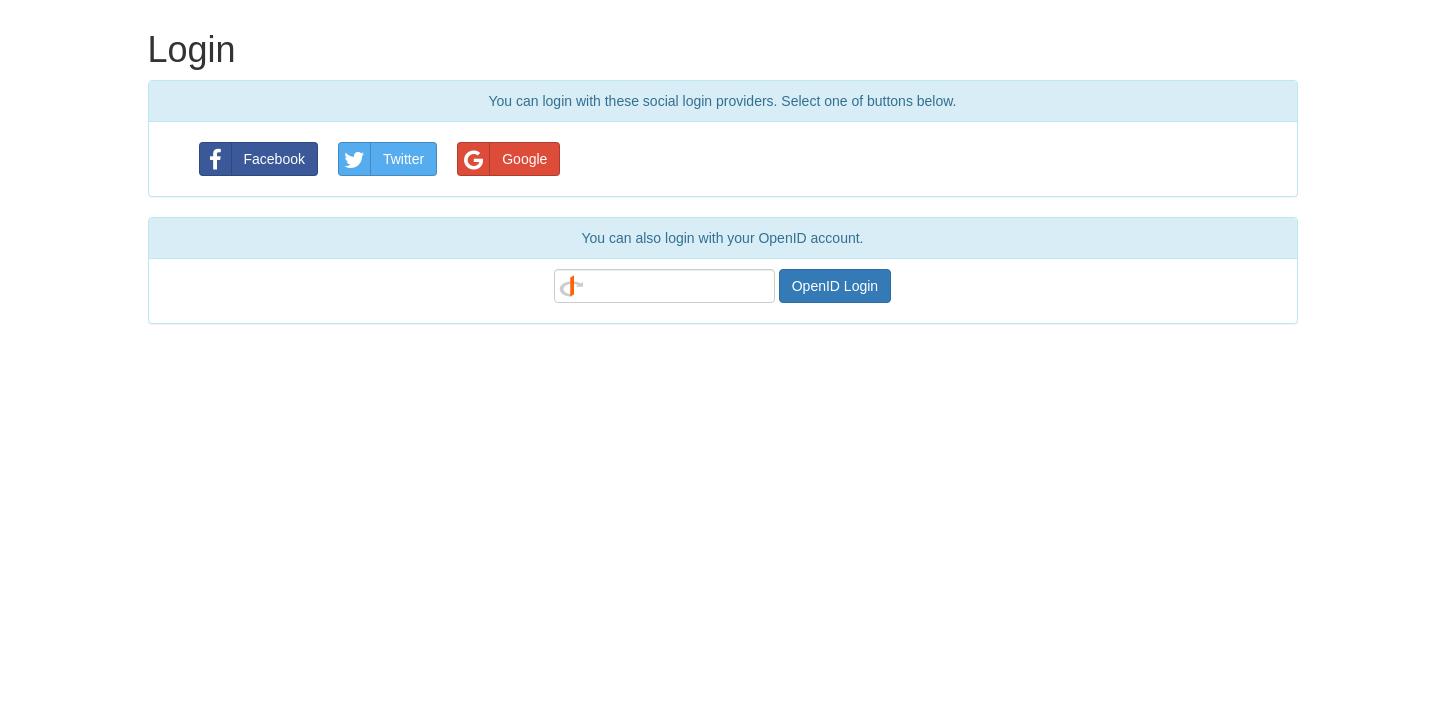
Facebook (252, 159)
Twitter (381, 159)
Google (502, 159)
